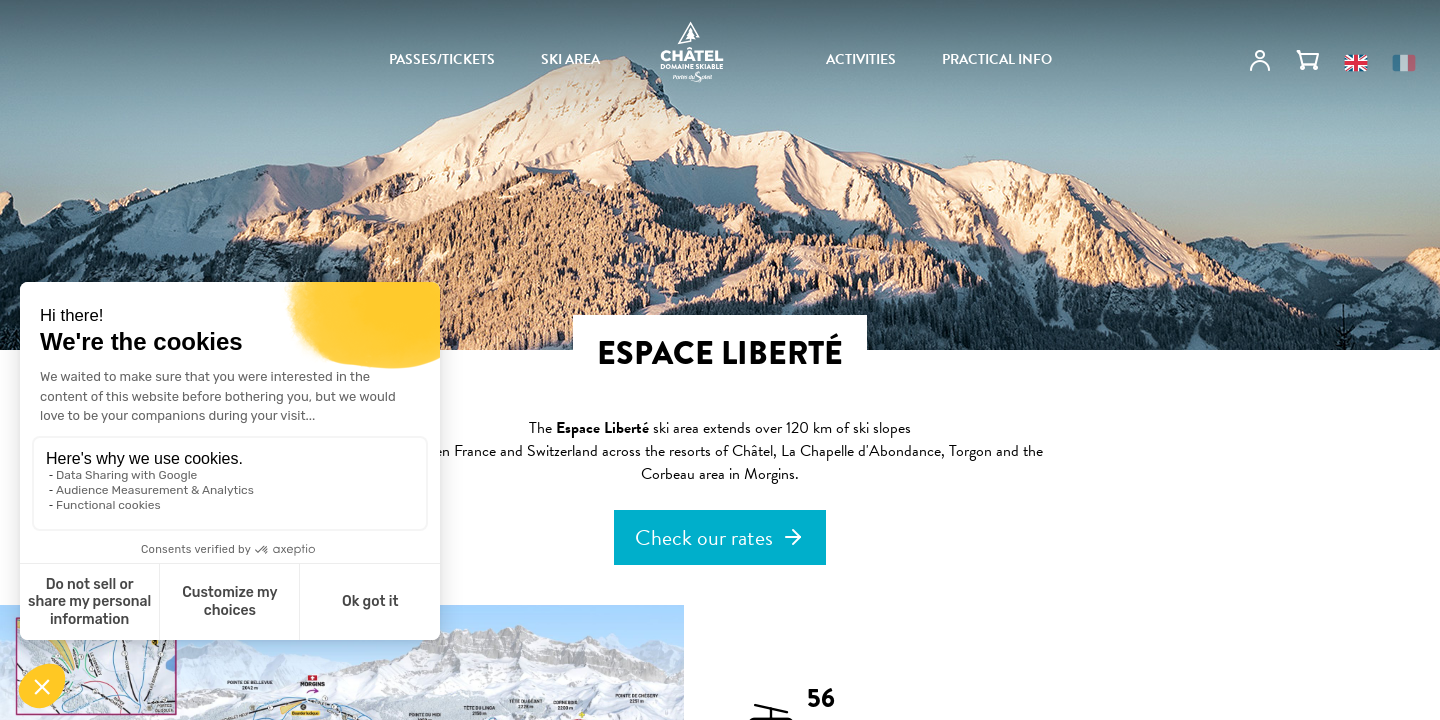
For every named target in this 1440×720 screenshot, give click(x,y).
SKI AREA (570, 60)
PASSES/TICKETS (442, 60)
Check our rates (704, 537)
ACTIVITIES (861, 60)
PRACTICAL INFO (997, 60)
